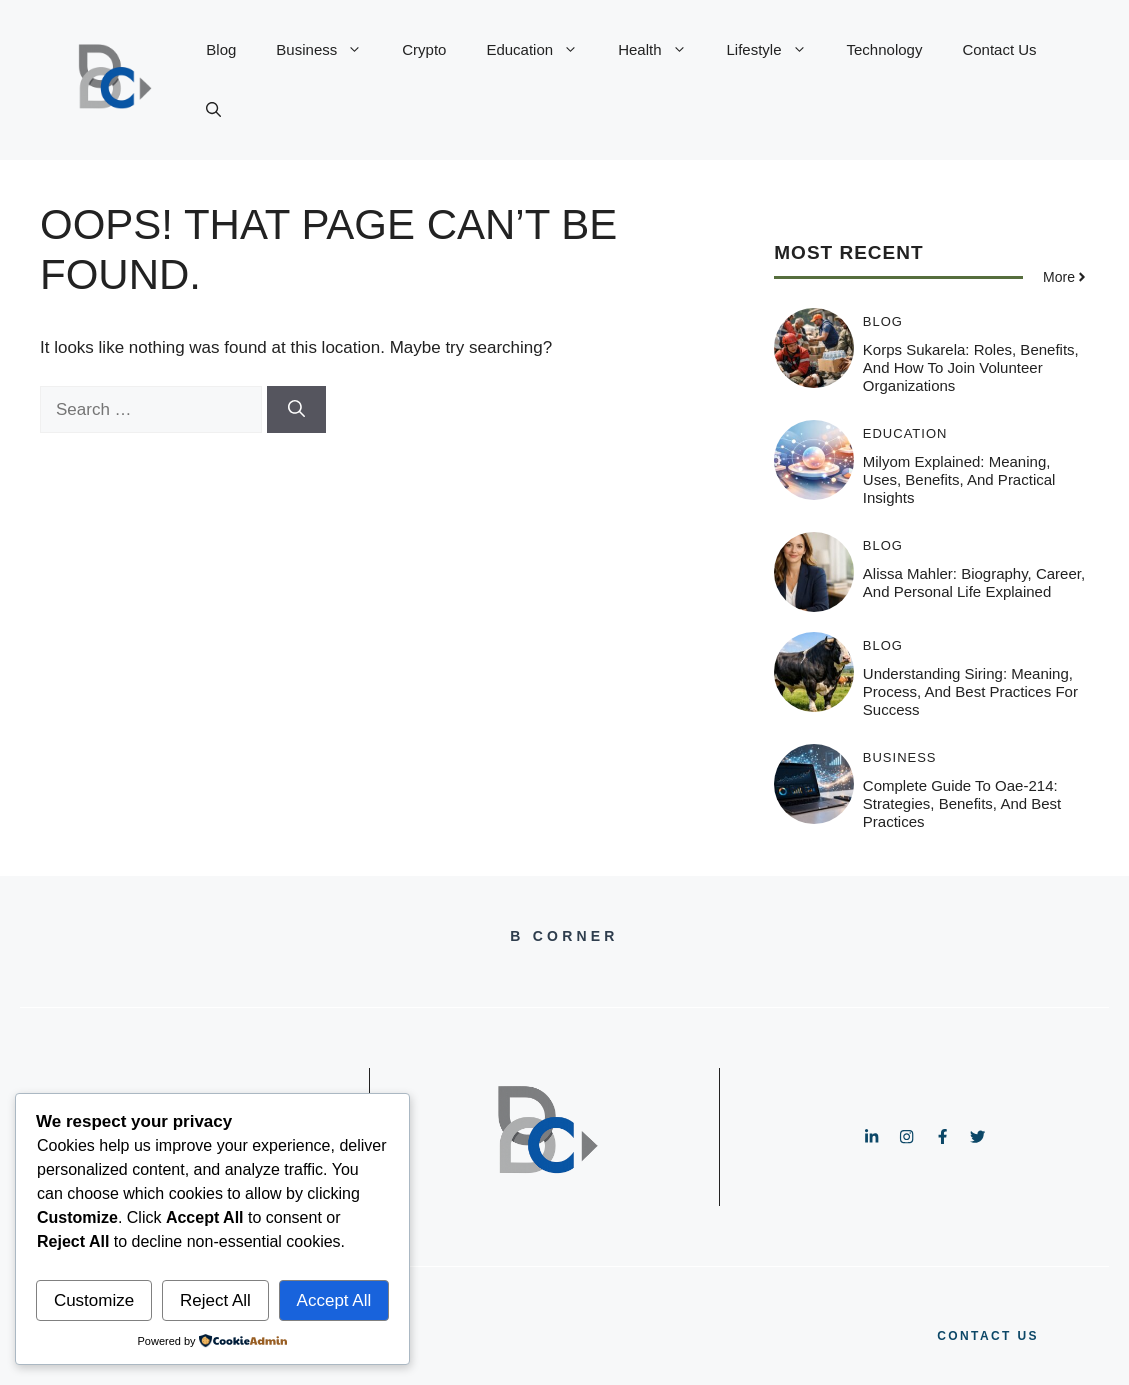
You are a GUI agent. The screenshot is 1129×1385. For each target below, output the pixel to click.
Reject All (215, 1300)
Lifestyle (777, 50)
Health (662, 50)
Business (329, 50)
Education (542, 50)
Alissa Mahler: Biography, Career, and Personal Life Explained (974, 582)
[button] (213, 110)
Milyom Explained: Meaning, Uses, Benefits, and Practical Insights (959, 479)
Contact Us (999, 49)
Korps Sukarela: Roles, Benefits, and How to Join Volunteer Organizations (971, 367)
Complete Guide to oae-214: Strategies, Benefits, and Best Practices (962, 803)
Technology (885, 49)
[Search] (296, 410)
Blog (221, 49)
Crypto (424, 49)
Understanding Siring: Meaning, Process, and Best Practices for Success (970, 691)
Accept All (334, 1300)
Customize (94, 1300)
